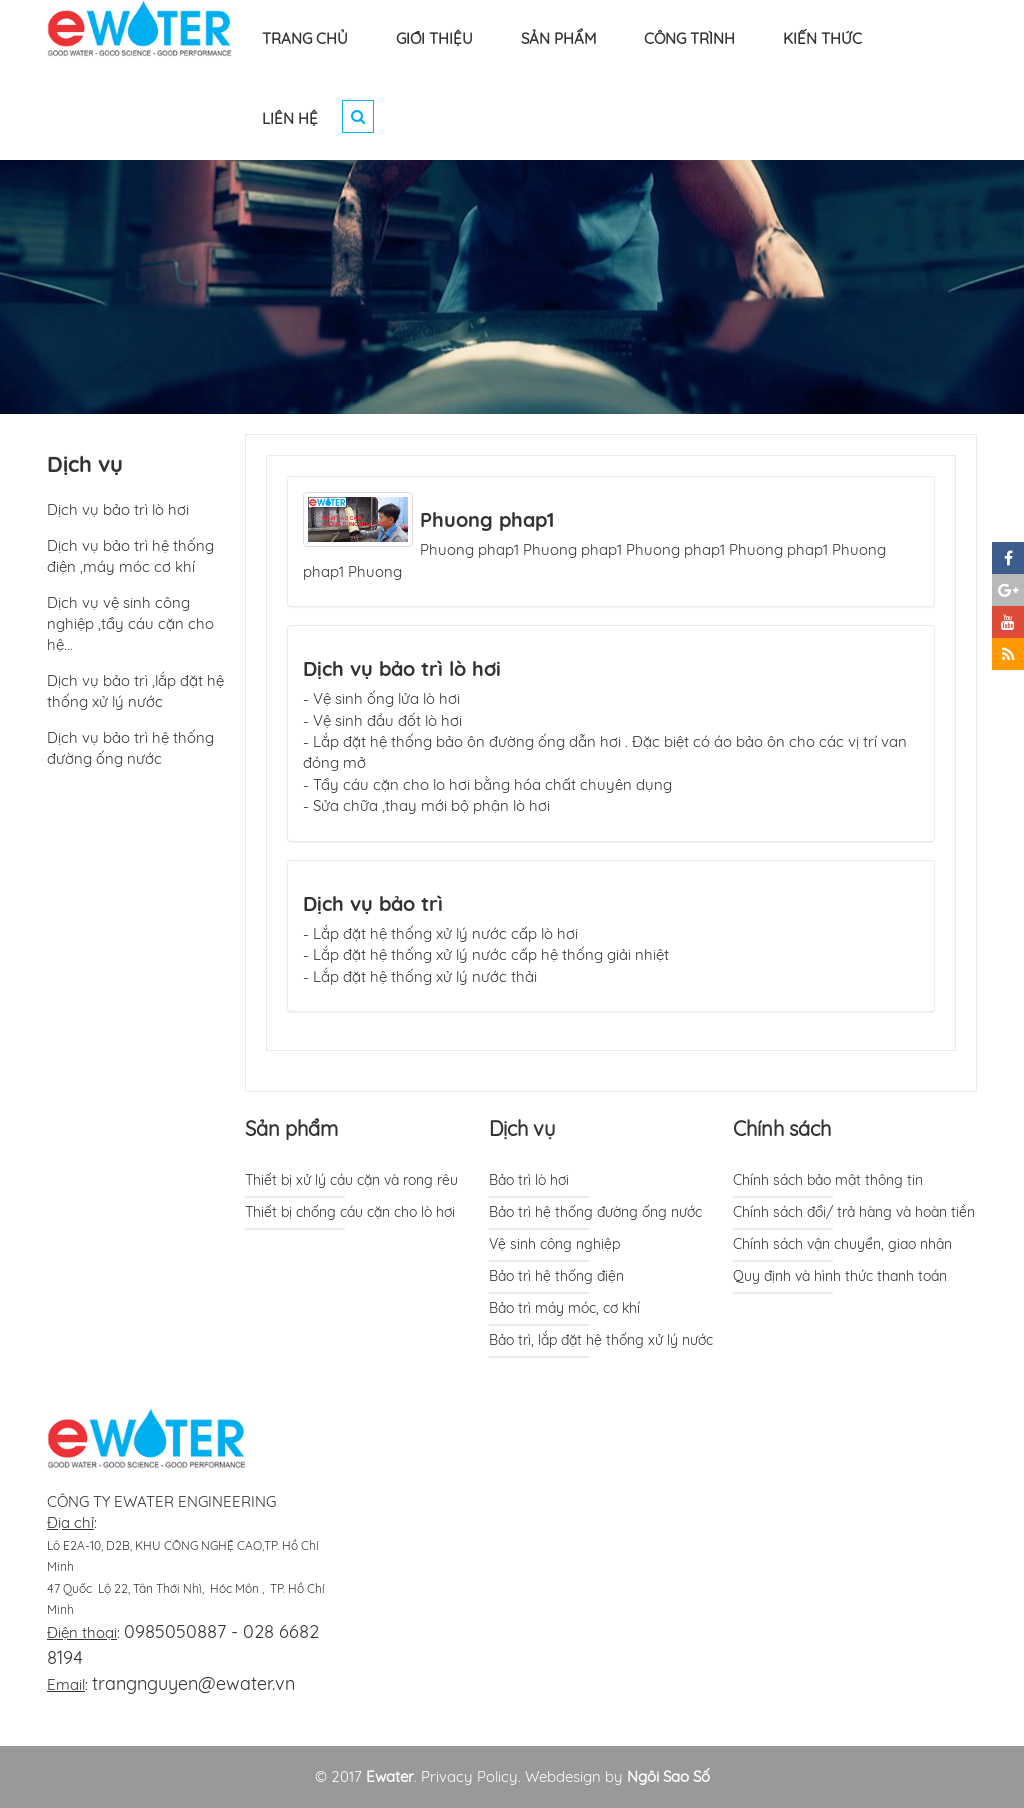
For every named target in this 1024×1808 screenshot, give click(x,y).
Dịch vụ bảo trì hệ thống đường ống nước (130, 748)
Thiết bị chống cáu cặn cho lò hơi (350, 1212)
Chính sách (782, 1128)
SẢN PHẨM (558, 38)
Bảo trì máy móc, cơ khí (564, 1308)
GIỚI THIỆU (434, 38)
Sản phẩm (291, 1128)
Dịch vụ (522, 1128)
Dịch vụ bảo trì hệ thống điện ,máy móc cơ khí (130, 556)
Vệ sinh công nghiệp (554, 1244)
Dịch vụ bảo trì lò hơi (402, 668)
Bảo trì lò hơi (529, 1180)
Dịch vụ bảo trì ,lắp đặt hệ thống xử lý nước (135, 691)
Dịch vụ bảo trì (373, 903)
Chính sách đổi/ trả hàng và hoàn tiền (854, 1212)
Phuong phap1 (487, 519)
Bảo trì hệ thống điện (556, 1276)
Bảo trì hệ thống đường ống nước (595, 1212)
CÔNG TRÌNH (689, 38)
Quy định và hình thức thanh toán (840, 1276)
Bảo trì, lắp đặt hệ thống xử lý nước (601, 1340)
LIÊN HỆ (290, 118)
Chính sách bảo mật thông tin (828, 1180)
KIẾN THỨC (822, 38)
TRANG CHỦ (305, 38)
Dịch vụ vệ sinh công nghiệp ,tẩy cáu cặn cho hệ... (130, 624)
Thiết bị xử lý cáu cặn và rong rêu (351, 1180)
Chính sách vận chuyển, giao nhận (842, 1244)
